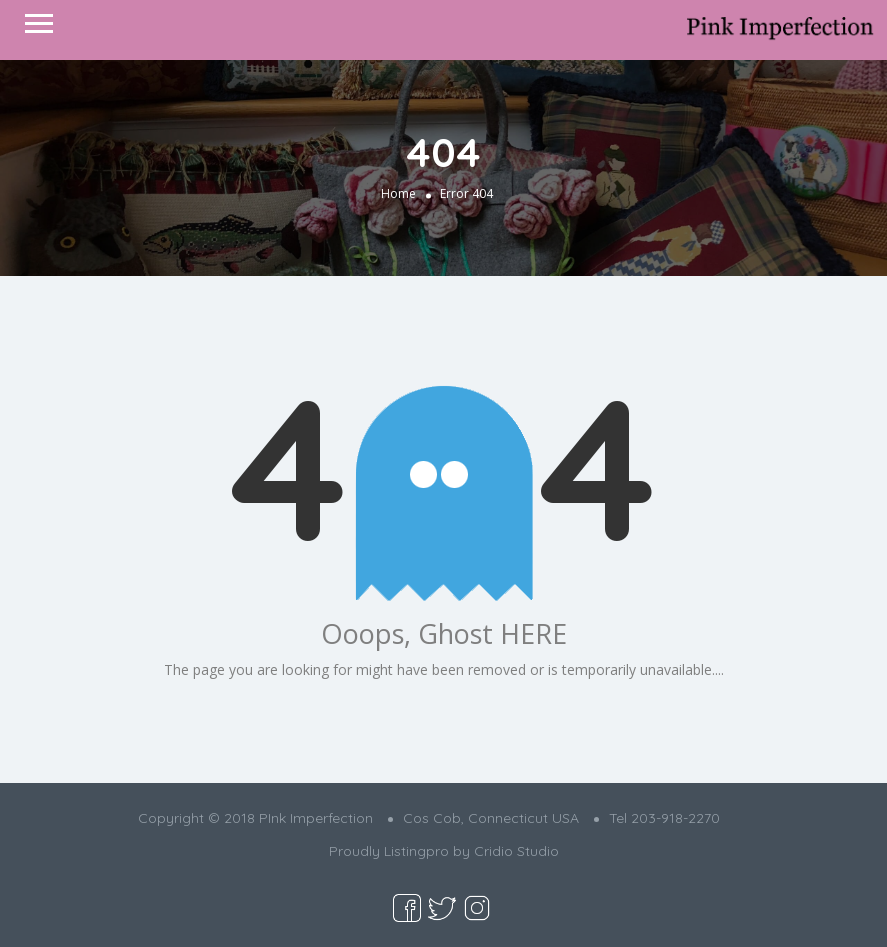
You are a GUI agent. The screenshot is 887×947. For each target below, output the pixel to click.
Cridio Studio (516, 851)
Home (398, 192)
